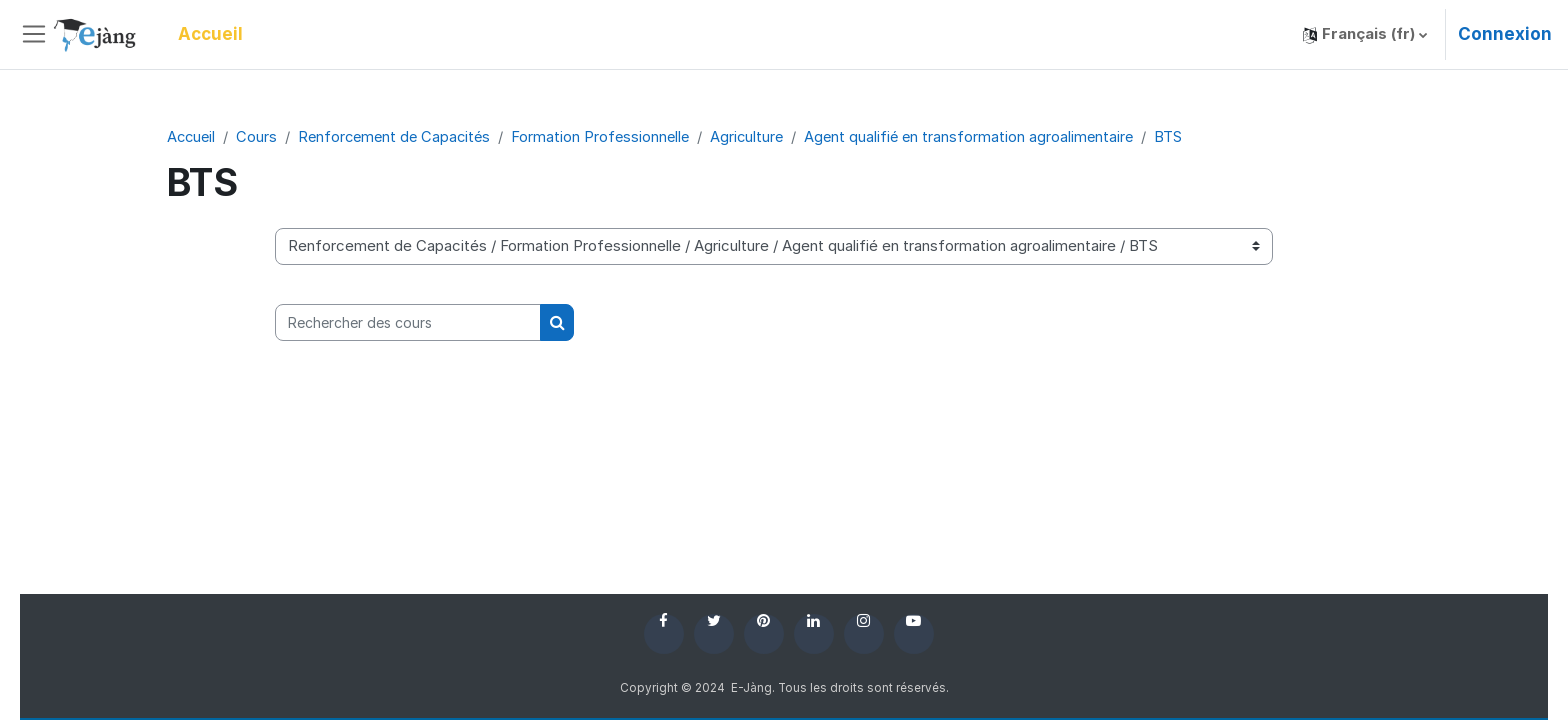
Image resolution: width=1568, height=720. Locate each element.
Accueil (192, 136)
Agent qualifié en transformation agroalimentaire (986, 136)
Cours (259, 136)
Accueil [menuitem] (210, 34)
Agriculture (760, 136)
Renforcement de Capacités (400, 136)
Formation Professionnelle (611, 136)
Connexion (1505, 34)
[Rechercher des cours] (408, 323)
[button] (1365, 34)
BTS (1188, 136)
